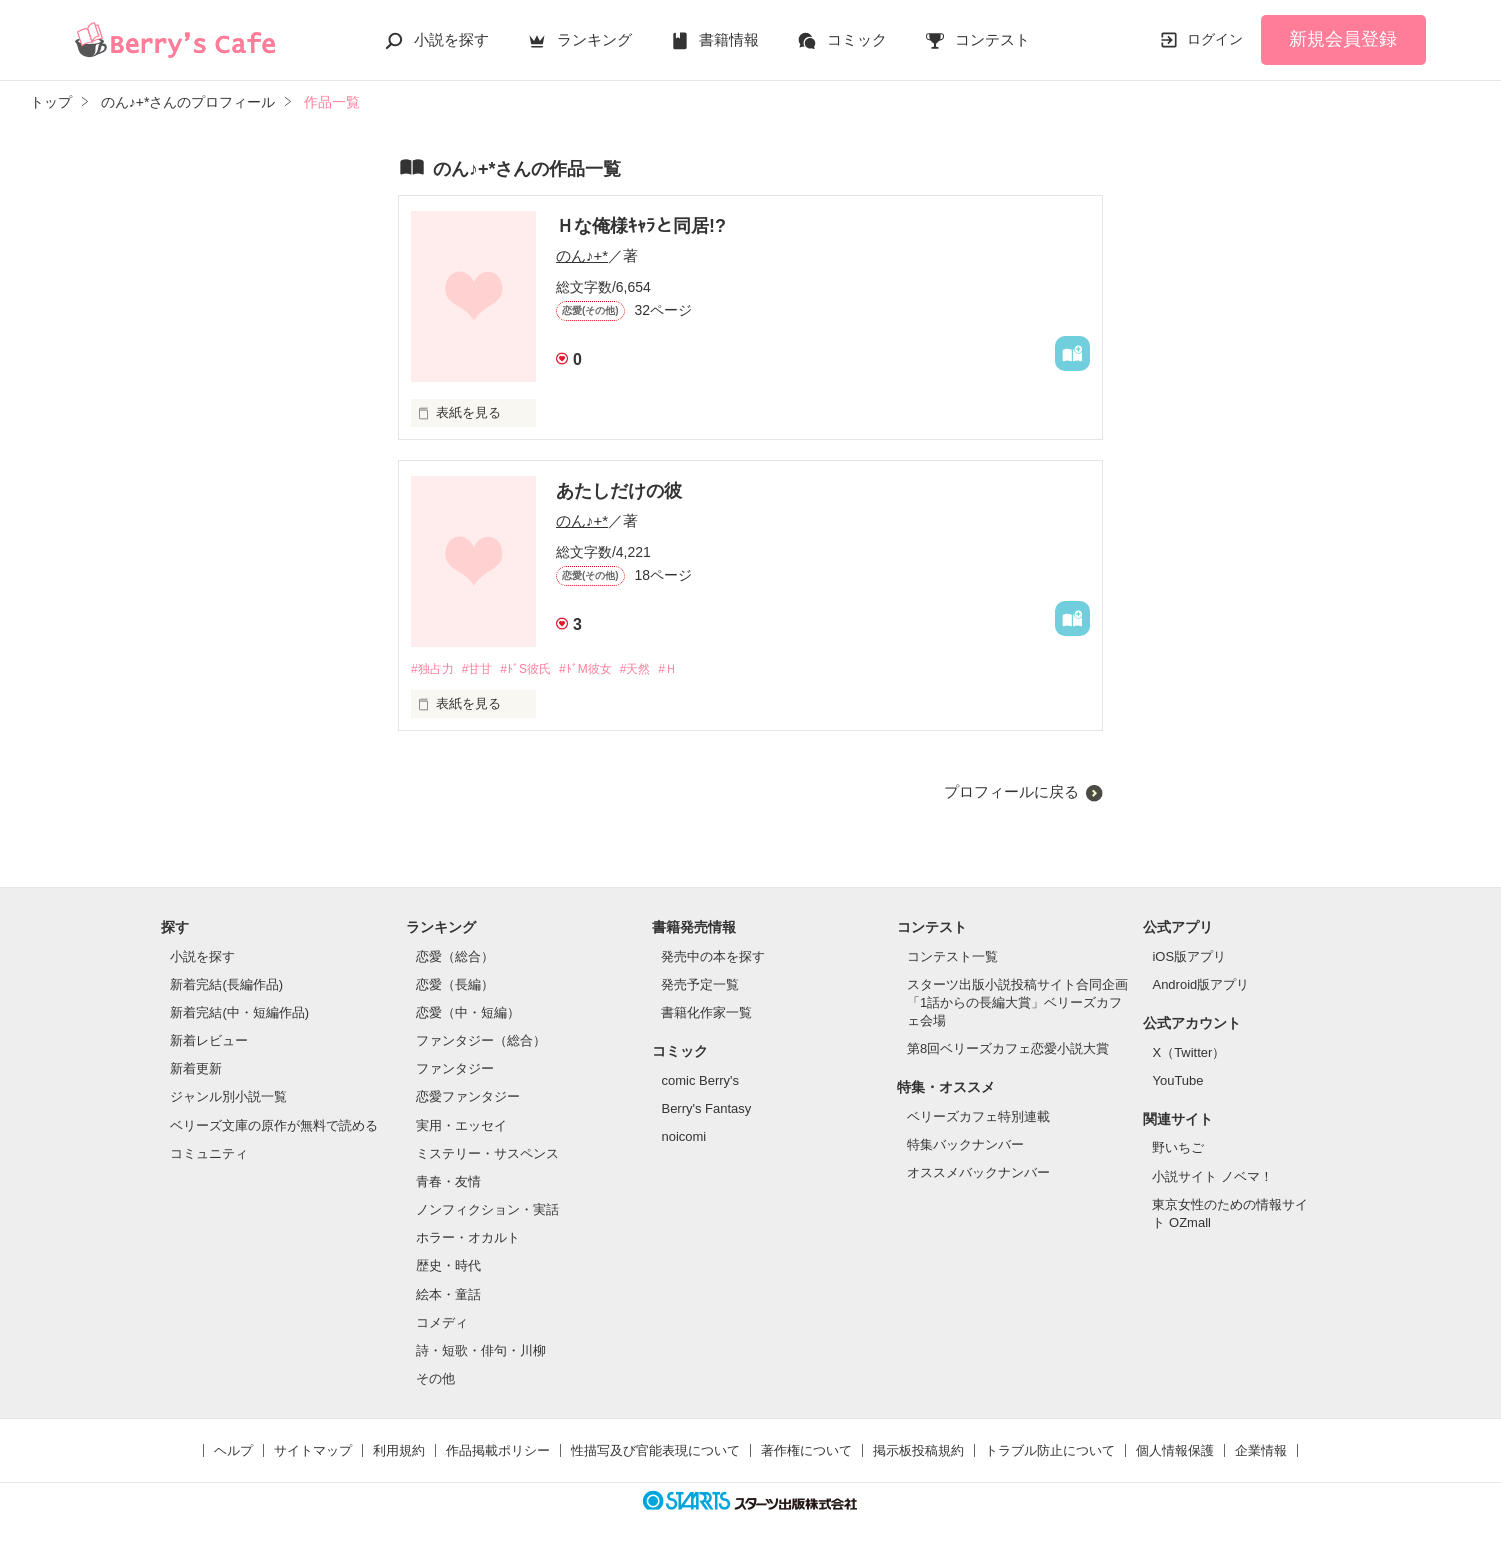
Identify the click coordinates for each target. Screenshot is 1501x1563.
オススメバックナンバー (978, 1174)
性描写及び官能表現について (655, 1452)
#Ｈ (698, 669)
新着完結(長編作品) (226, 985)
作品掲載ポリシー (498, 1452)
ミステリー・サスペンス (487, 1154)
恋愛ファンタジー (468, 1098)
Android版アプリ (1200, 985)
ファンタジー (455, 1070)
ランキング (594, 39)
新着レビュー (209, 1042)
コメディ (442, 1323)
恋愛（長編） (455, 985)
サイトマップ (313, 1452)
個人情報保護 (1175, 1452)
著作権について (806, 1452)
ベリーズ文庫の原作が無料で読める (274, 1126)
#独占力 (434, 669)
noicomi (683, 1137)
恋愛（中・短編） (468, 1013)
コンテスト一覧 (952, 957)
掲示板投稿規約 (918, 1452)
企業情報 (1261, 1452)
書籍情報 (729, 39)
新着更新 (196, 1070)
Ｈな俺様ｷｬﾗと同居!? (641, 226)
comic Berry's (700, 1081)
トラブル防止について (1050, 1452)
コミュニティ (209, 1154)
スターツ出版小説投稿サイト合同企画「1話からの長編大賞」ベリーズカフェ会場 (1017, 1003)
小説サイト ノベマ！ (1212, 1177)
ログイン (1215, 39)
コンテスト (992, 39)
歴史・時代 (448, 1267)
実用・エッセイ (461, 1126)
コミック (857, 39)
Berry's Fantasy (706, 1109)
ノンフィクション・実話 (487, 1210)
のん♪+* (582, 255)
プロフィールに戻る (1011, 793)
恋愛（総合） (455, 957)
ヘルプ (233, 1452)
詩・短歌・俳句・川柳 (481, 1351)
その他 (435, 1379)
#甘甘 (483, 669)
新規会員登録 (1343, 39)
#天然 (660, 669)
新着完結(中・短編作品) (239, 1013)
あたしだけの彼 (619, 491)
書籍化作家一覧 (706, 1013)
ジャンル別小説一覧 (228, 1098)
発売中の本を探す (713, 957)
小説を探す (451, 39)
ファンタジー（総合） (481, 1042)
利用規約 (399, 1452)
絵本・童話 (448, 1295)
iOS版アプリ (1189, 957)
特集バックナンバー (965, 1146)
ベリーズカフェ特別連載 (978, 1117)
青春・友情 (448, 1182)
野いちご (1178, 1149)
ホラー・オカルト (468, 1239)
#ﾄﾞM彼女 (605, 669)
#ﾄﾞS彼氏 (538, 669)
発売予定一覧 (700, 985)
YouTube (1177, 1081)
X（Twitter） (1188, 1053)
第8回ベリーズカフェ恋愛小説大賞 (1008, 1050)
